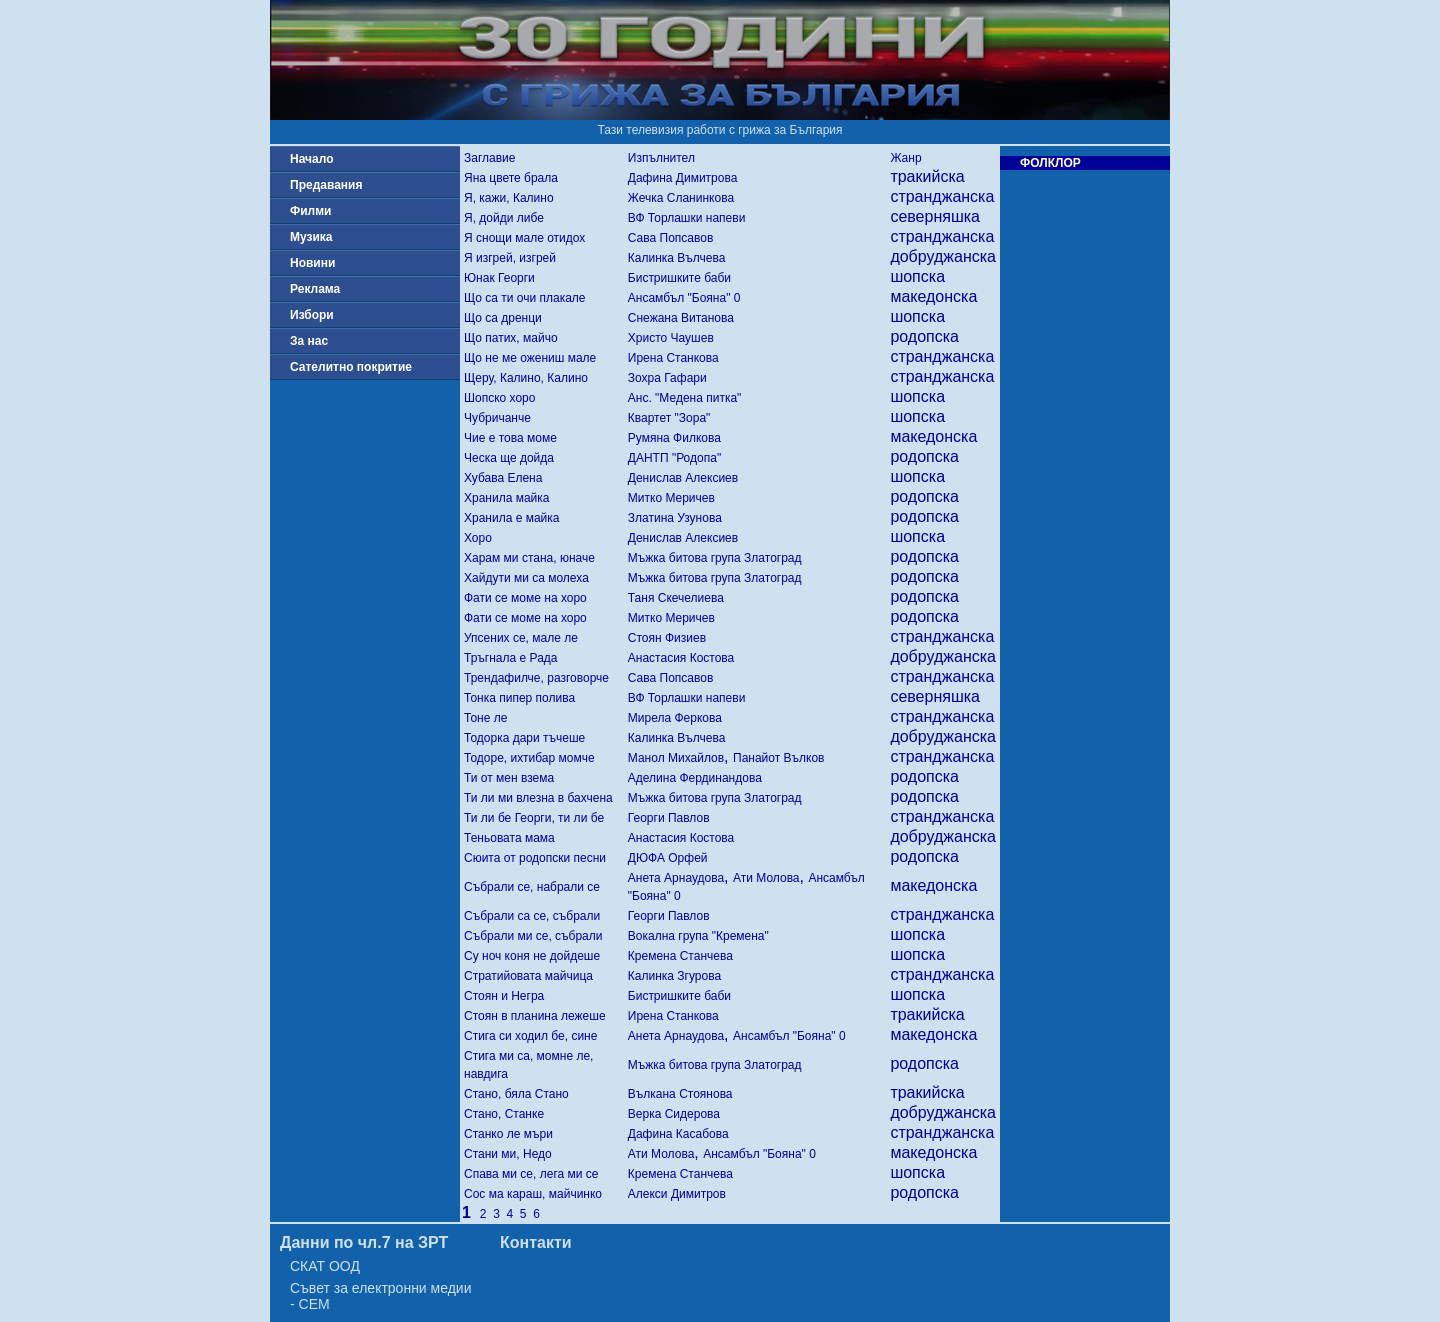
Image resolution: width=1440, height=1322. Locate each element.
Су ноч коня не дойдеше (532, 956)
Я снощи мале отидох (524, 238)
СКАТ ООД (325, 1266)
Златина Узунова (675, 518)
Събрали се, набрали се (532, 887)
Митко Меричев (671, 498)
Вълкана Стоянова (680, 1094)
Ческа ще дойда (509, 458)
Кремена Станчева (680, 956)
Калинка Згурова (674, 976)
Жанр (905, 158)
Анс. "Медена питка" (685, 398)
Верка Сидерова (674, 1114)
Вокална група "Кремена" (698, 936)
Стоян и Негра (504, 996)
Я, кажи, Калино (509, 198)
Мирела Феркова (675, 718)
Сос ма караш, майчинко (533, 1194)
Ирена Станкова (673, 358)
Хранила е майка (512, 518)
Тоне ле (485, 718)
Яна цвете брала (511, 178)
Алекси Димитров (677, 1194)
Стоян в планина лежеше (535, 1016)
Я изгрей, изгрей (510, 258)
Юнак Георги (499, 278)
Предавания (326, 185)
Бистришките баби (679, 278)
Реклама (315, 289)
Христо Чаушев (671, 338)
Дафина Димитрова (683, 178)
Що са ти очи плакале (525, 298)
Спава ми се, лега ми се (531, 1174)
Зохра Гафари (667, 378)
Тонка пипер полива (519, 698)
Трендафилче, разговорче (536, 678)
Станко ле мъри (508, 1134)
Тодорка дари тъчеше (524, 738)
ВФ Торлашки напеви (687, 218)
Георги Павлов (669, 818)
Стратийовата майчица (528, 976)
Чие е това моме (510, 438)
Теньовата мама (509, 838)
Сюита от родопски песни (535, 858)
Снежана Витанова (681, 318)
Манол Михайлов (676, 758)
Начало (311, 159)
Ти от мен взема (509, 778)
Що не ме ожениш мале (530, 358)
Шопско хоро (499, 398)
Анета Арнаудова (676, 878)
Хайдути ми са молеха (526, 578)
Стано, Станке (504, 1114)
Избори (312, 315)
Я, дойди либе (504, 218)
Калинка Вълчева (677, 258)
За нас (309, 341)
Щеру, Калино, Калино (526, 378)
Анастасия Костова (681, 658)
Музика (311, 237)
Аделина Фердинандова (695, 778)
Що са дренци (503, 318)
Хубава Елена (503, 478)
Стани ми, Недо (508, 1154)
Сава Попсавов (670, 238)
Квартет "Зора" (669, 418)
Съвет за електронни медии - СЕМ (381, 1296)
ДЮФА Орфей (668, 858)
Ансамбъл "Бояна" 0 (684, 298)
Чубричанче (497, 418)
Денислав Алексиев (683, 478)
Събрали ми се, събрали (533, 936)
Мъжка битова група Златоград (715, 558)
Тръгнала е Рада (510, 658)
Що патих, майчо (511, 338)
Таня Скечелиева (676, 598)
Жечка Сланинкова (681, 198)
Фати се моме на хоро (525, 598)
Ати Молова (766, 878)
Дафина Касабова (678, 1134)
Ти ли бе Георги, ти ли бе (534, 818)
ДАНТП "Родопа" (674, 458)
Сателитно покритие (351, 367)
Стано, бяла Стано (516, 1094)
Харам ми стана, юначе (529, 558)
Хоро (478, 538)
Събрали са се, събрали (532, 916)
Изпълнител (661, 158)
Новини (312, 263)
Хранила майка (507, 498)
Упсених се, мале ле (521, 638)
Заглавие (489, 158)
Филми (311, 211)
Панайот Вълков (778, 758)
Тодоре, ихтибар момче (529, 758)
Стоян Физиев (667, 638)
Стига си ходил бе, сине (530, 1036)
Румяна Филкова (674, 438)
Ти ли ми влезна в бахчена (538, 798)
